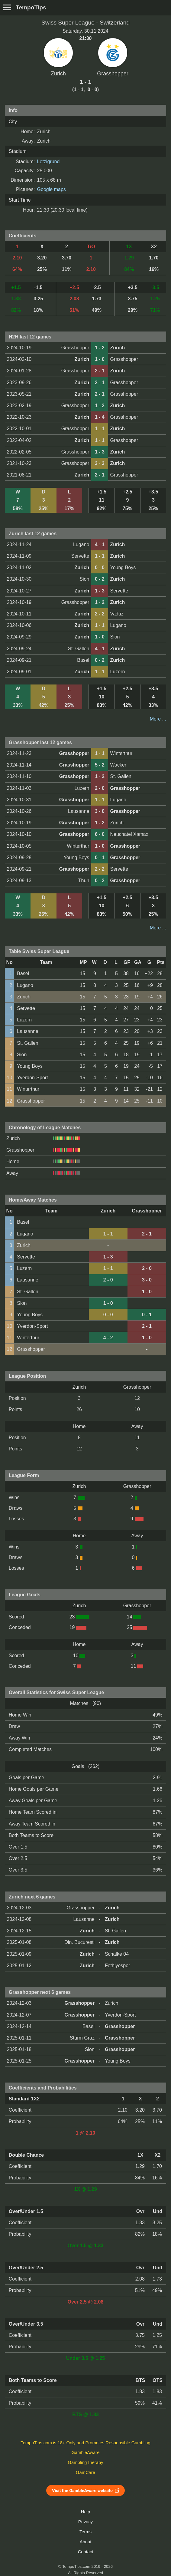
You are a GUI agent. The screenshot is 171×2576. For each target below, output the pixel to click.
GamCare (85, 2472)
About (85, 2541)
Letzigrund (48, 161)
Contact (85, 2551)
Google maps (51, 189)
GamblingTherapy (85, 2462)
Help (85, 2511)
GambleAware (86, 2452)
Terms (85, 2531)
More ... (158, 718)
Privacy (85, 2521)
